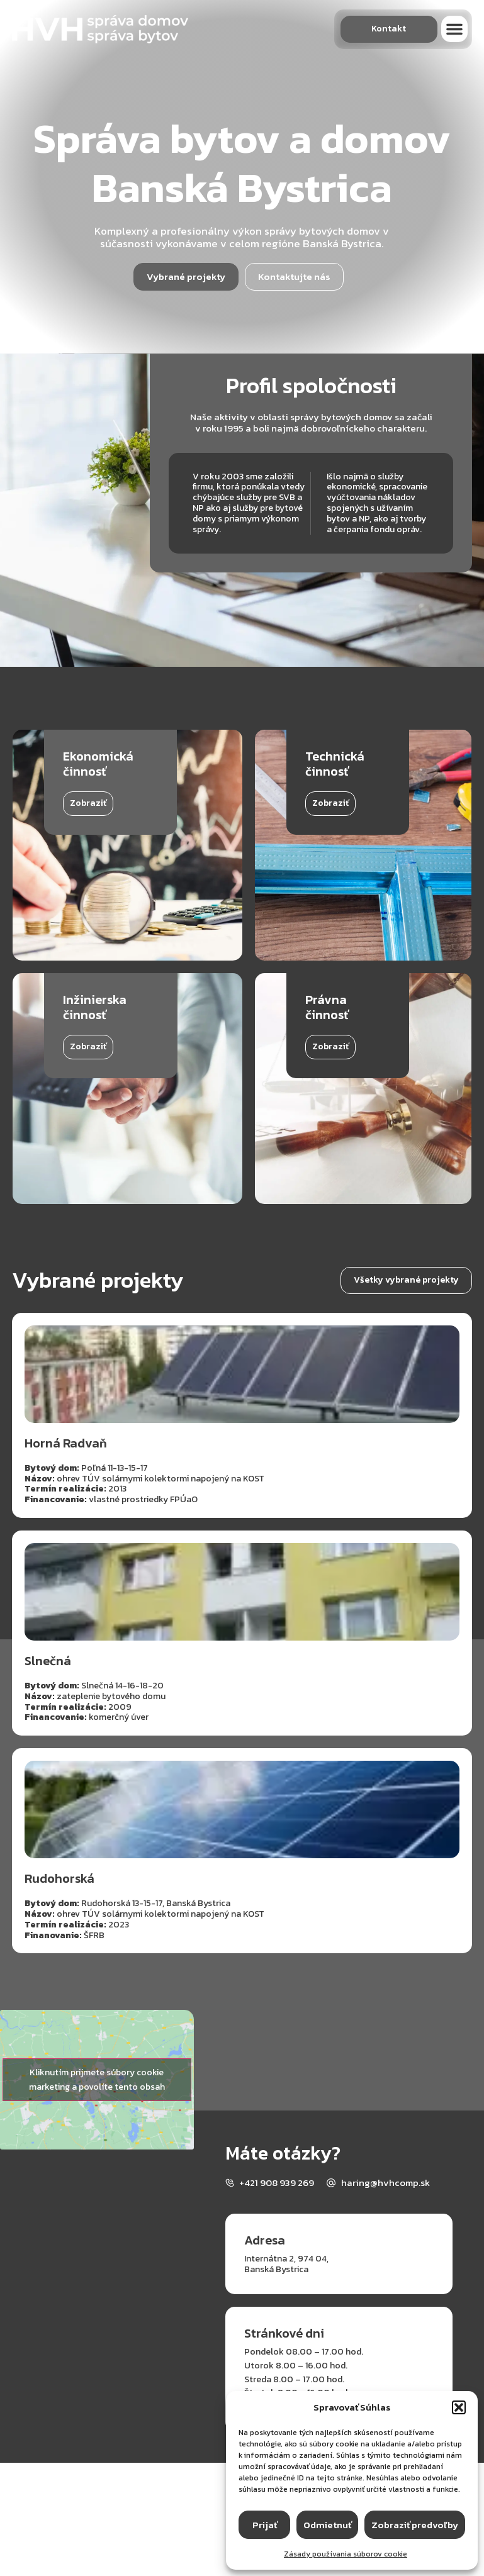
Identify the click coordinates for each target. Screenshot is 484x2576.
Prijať (264, 2524)
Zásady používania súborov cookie (345, 2554)
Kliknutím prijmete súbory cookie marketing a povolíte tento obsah (97, 2080)
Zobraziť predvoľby (414, 2524)
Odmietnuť (327, 2524)
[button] (459, 2407)
